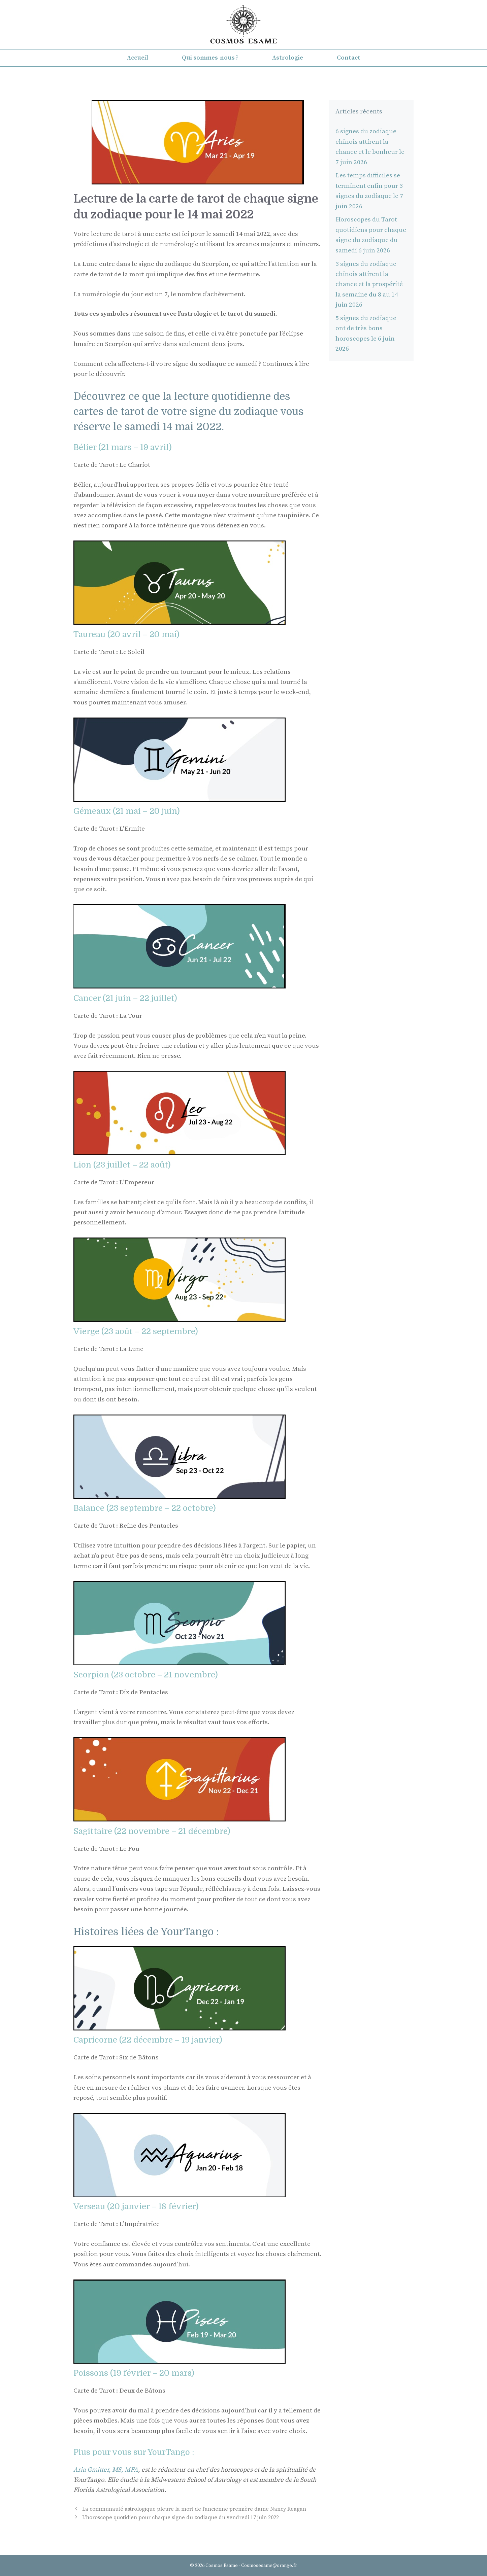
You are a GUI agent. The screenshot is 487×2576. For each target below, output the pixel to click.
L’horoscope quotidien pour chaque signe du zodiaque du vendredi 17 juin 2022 (180, 2517)
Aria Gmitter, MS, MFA (105, 2470)
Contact (348, 58)
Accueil (137, 58)
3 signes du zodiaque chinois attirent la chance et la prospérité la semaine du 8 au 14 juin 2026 (369, 284)
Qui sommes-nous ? (210, 58)
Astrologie (287, 58)
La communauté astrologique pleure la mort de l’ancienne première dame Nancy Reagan (194, 2509)
